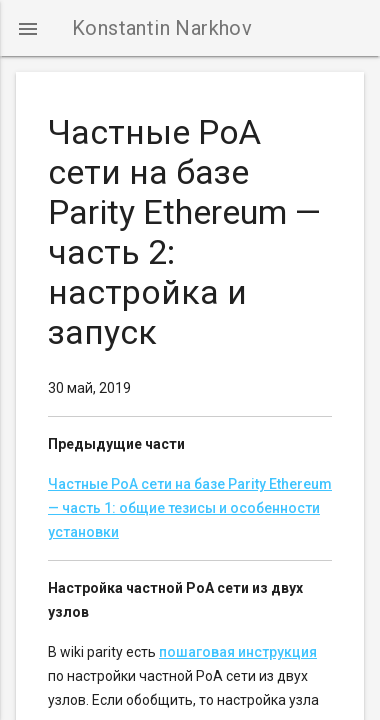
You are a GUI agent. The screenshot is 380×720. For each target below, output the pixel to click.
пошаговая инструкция (238, 652)
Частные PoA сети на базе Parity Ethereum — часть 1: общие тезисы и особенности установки (190, 508)
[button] (28, 28)
